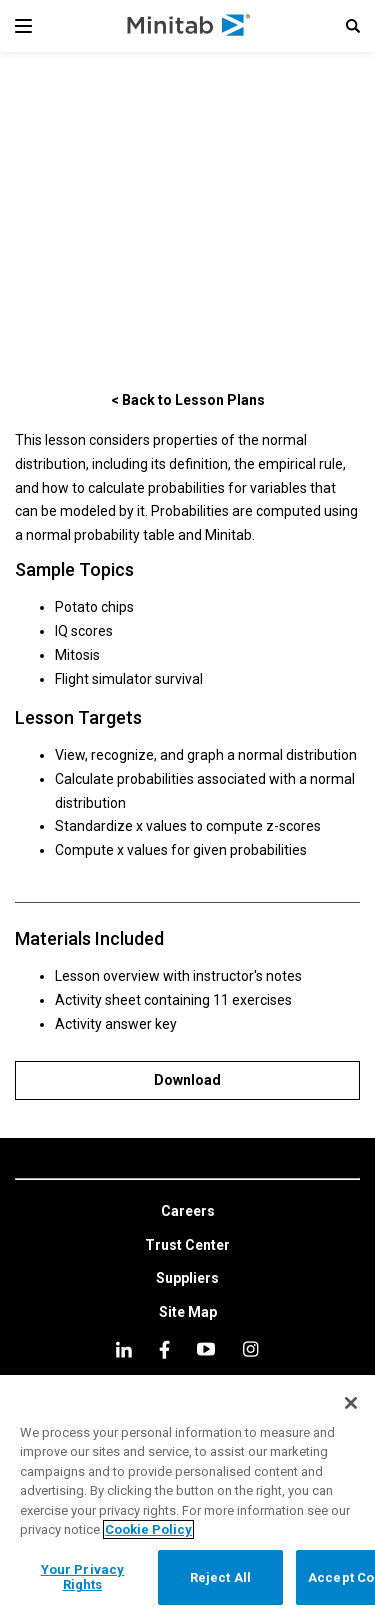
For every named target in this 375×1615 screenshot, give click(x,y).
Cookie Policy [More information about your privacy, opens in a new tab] (148, 1529)
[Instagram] (250, 1349)
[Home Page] (189, 26)
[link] (188, 1212)
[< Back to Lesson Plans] (187, 399)
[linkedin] (124, 1349)
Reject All (220, 1577)
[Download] (187, 1080)
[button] (353, 26)
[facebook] (164, 1349)
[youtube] (206, 1349)
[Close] (351, 1403)
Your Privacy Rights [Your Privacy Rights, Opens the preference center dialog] (83, 1577)
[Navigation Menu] (23, 26)
